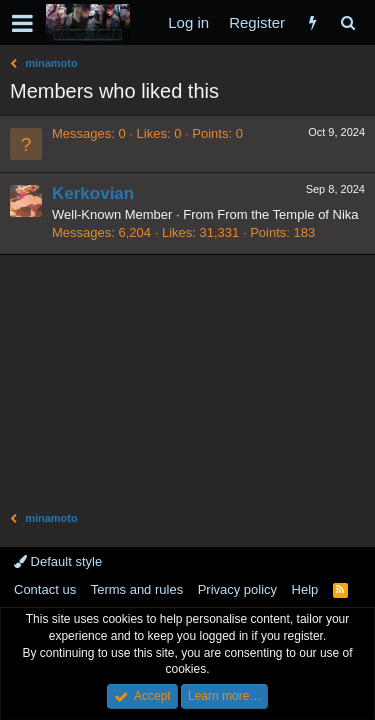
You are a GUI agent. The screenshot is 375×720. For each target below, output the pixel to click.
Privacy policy (237, 589)
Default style (58, 561)
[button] (22, 23)
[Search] (347, 22)
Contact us (45, 589)
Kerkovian (93, 193)
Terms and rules (137, 589)
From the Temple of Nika (287, 214)
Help (305, 589)
